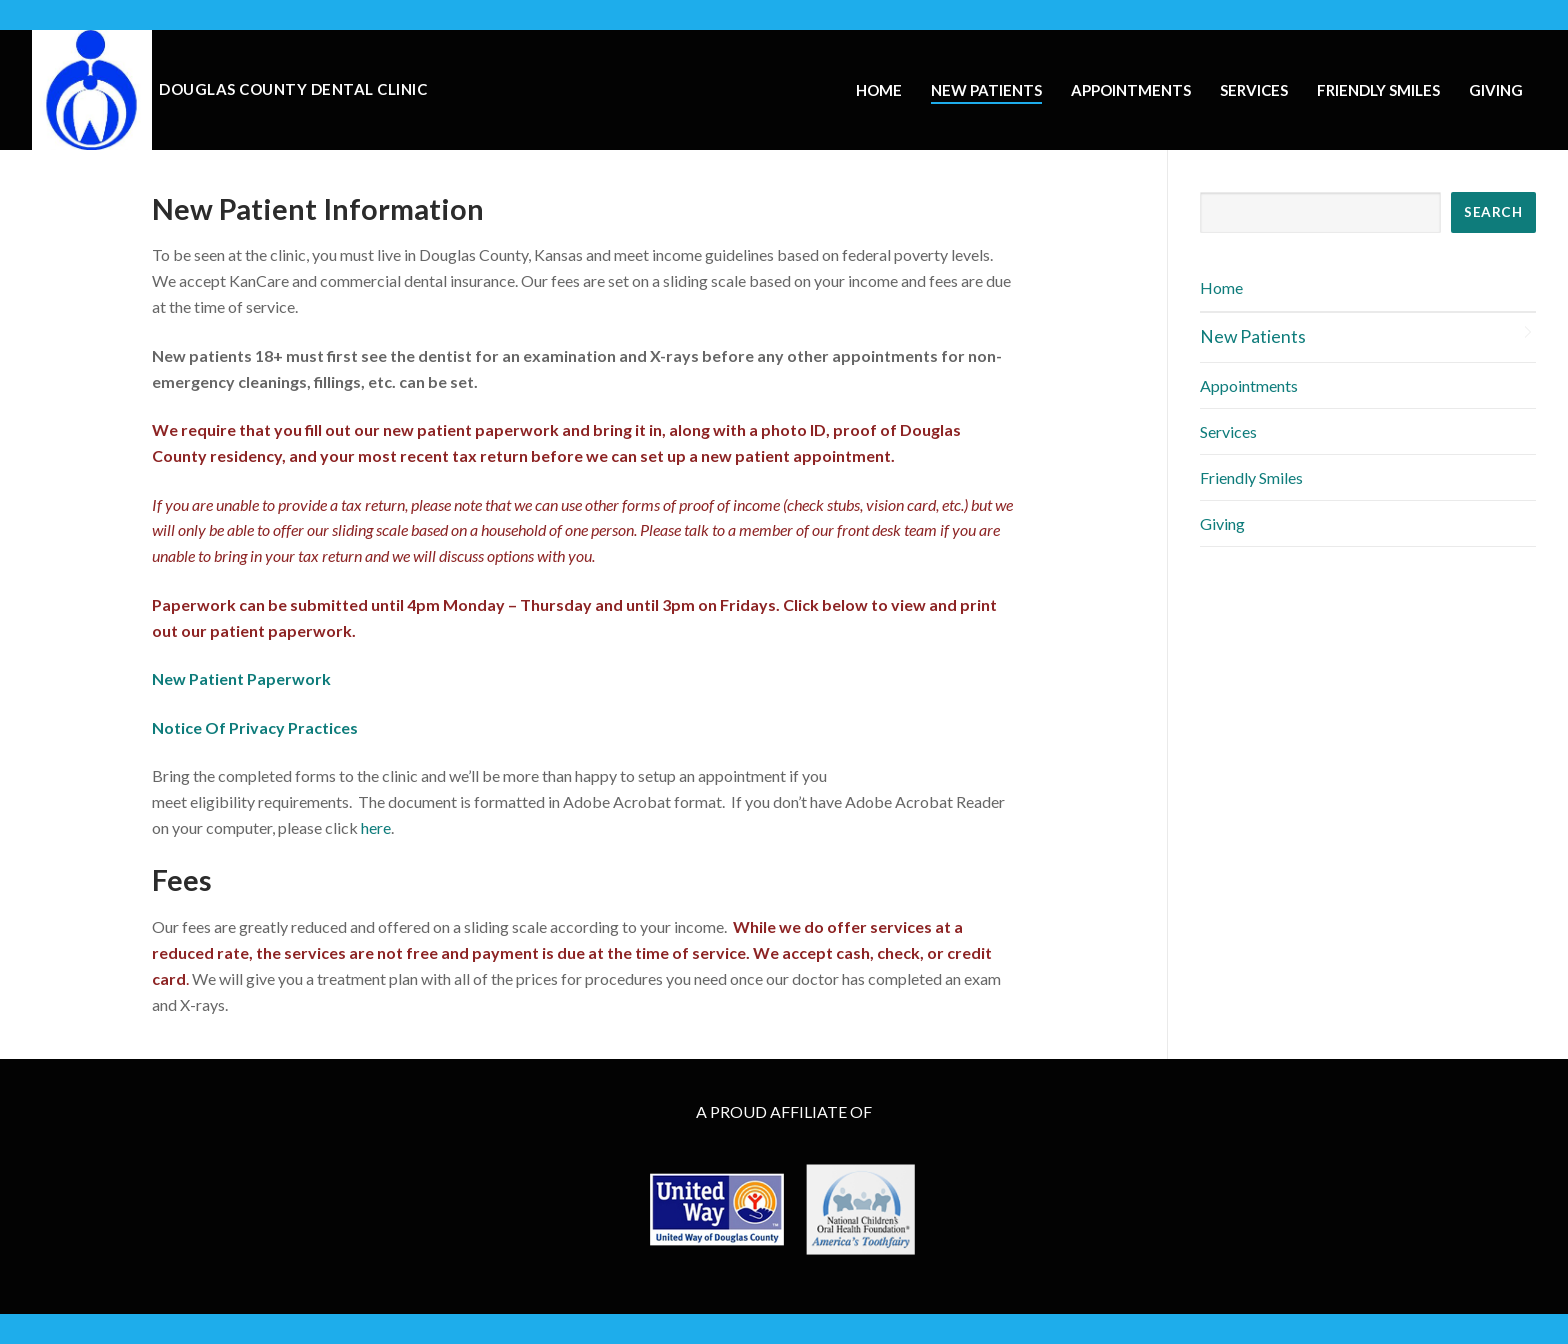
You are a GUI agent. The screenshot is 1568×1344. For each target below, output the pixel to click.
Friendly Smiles (1251, 477)
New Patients (1253, 336)
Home (1221, 287)
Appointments (1249, 385)
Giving (1222, 523)
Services (1228, 431)
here (376, 827)
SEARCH (1493, 212)
